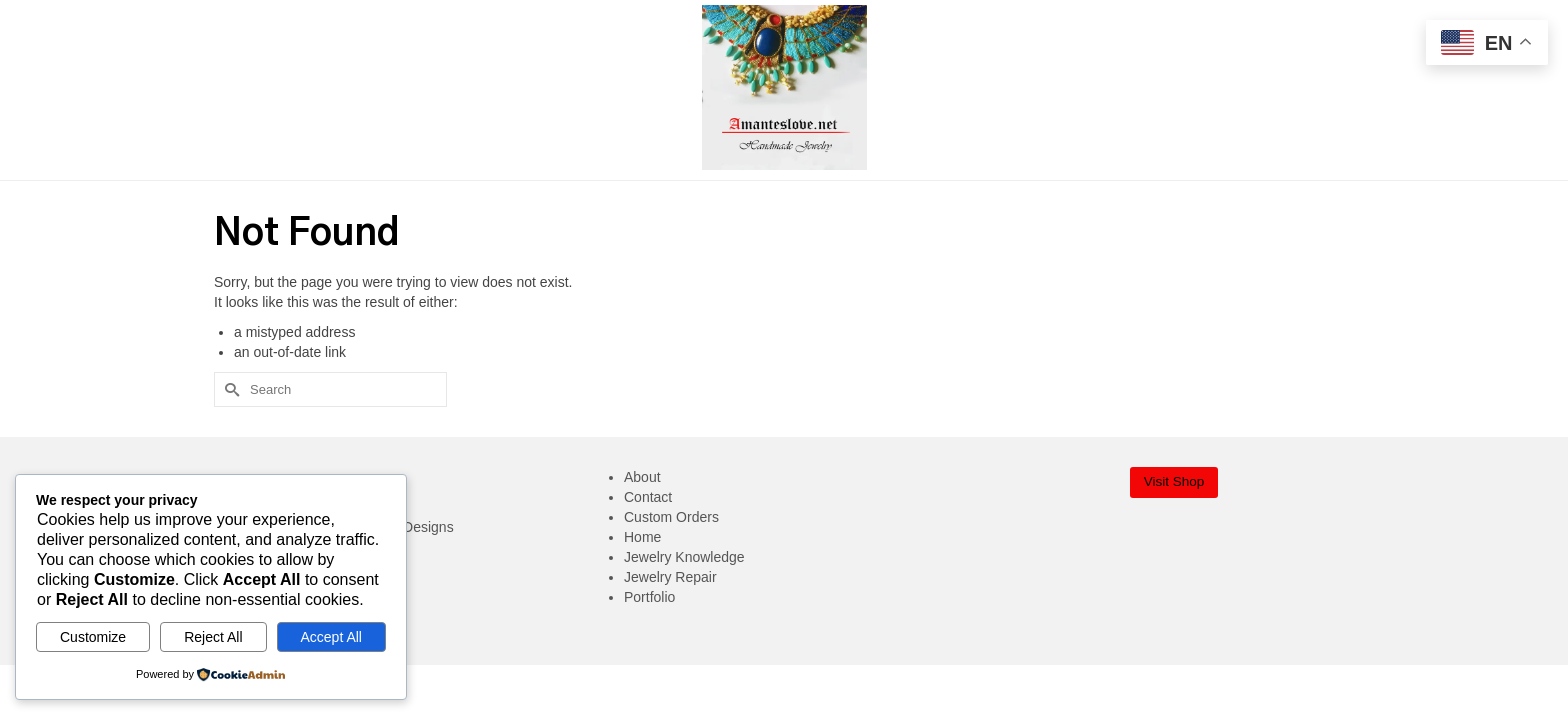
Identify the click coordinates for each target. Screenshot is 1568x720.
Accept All (331, 637)
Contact (648, 497)
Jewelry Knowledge (684, 557)
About (642, 477)
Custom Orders (671, 517)
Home (642, 537)
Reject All (213, 637)
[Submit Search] (229, 389)
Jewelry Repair (670, 577)
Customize (93, 637)
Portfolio (649, 597)
